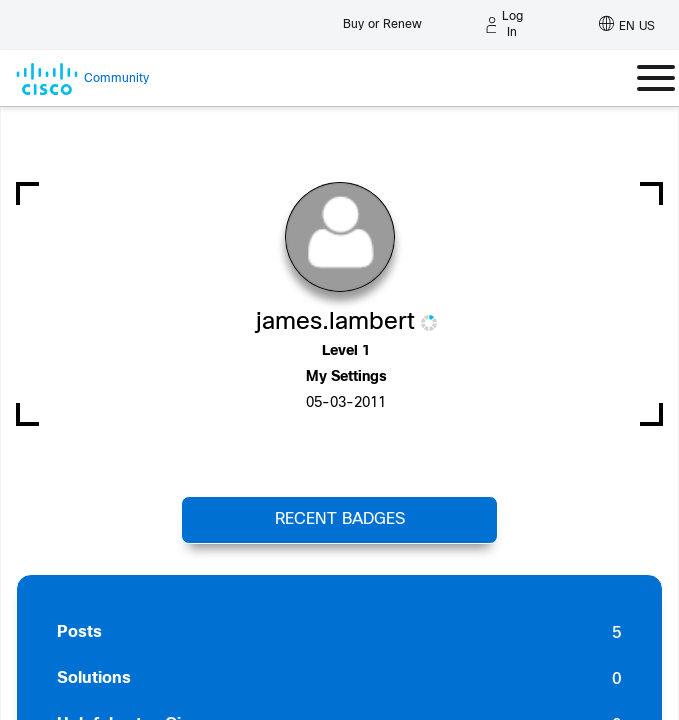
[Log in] (505, 25)
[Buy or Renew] (382, 19)
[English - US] (627, 25)
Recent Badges (340, 519)
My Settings (346, 377)
